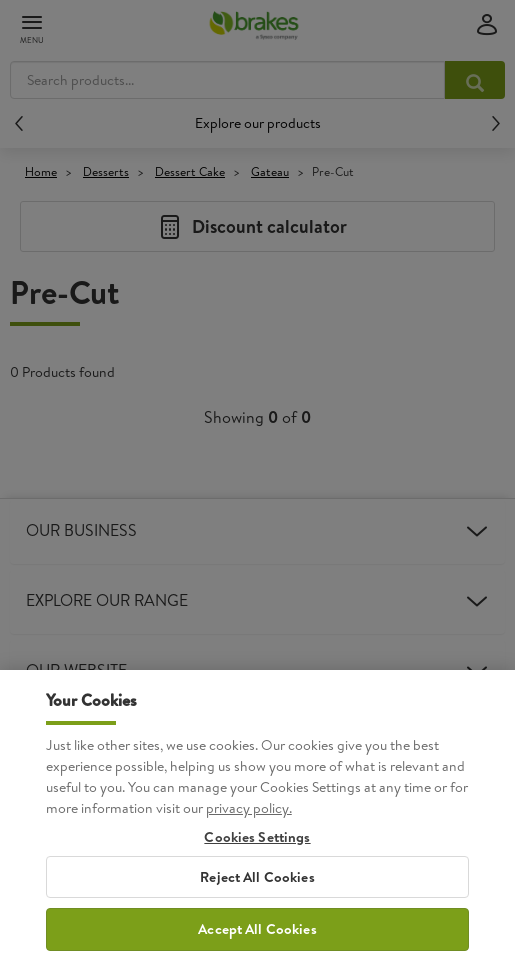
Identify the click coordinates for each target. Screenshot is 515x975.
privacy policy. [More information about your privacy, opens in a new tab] (249, 844)
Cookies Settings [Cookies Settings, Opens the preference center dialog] (257, 873)
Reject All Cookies (257, 913)
